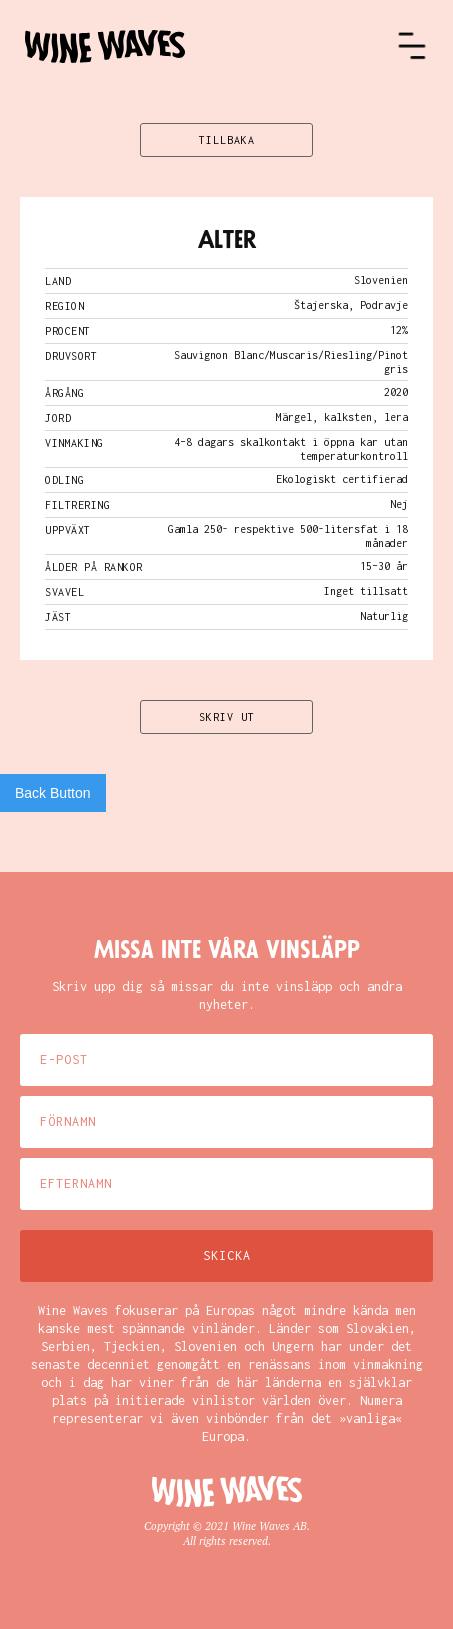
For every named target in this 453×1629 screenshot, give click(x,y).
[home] (210, 46)
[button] (412, 46)
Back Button (53, 793)
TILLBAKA (227, 140)
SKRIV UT (227, 717)
